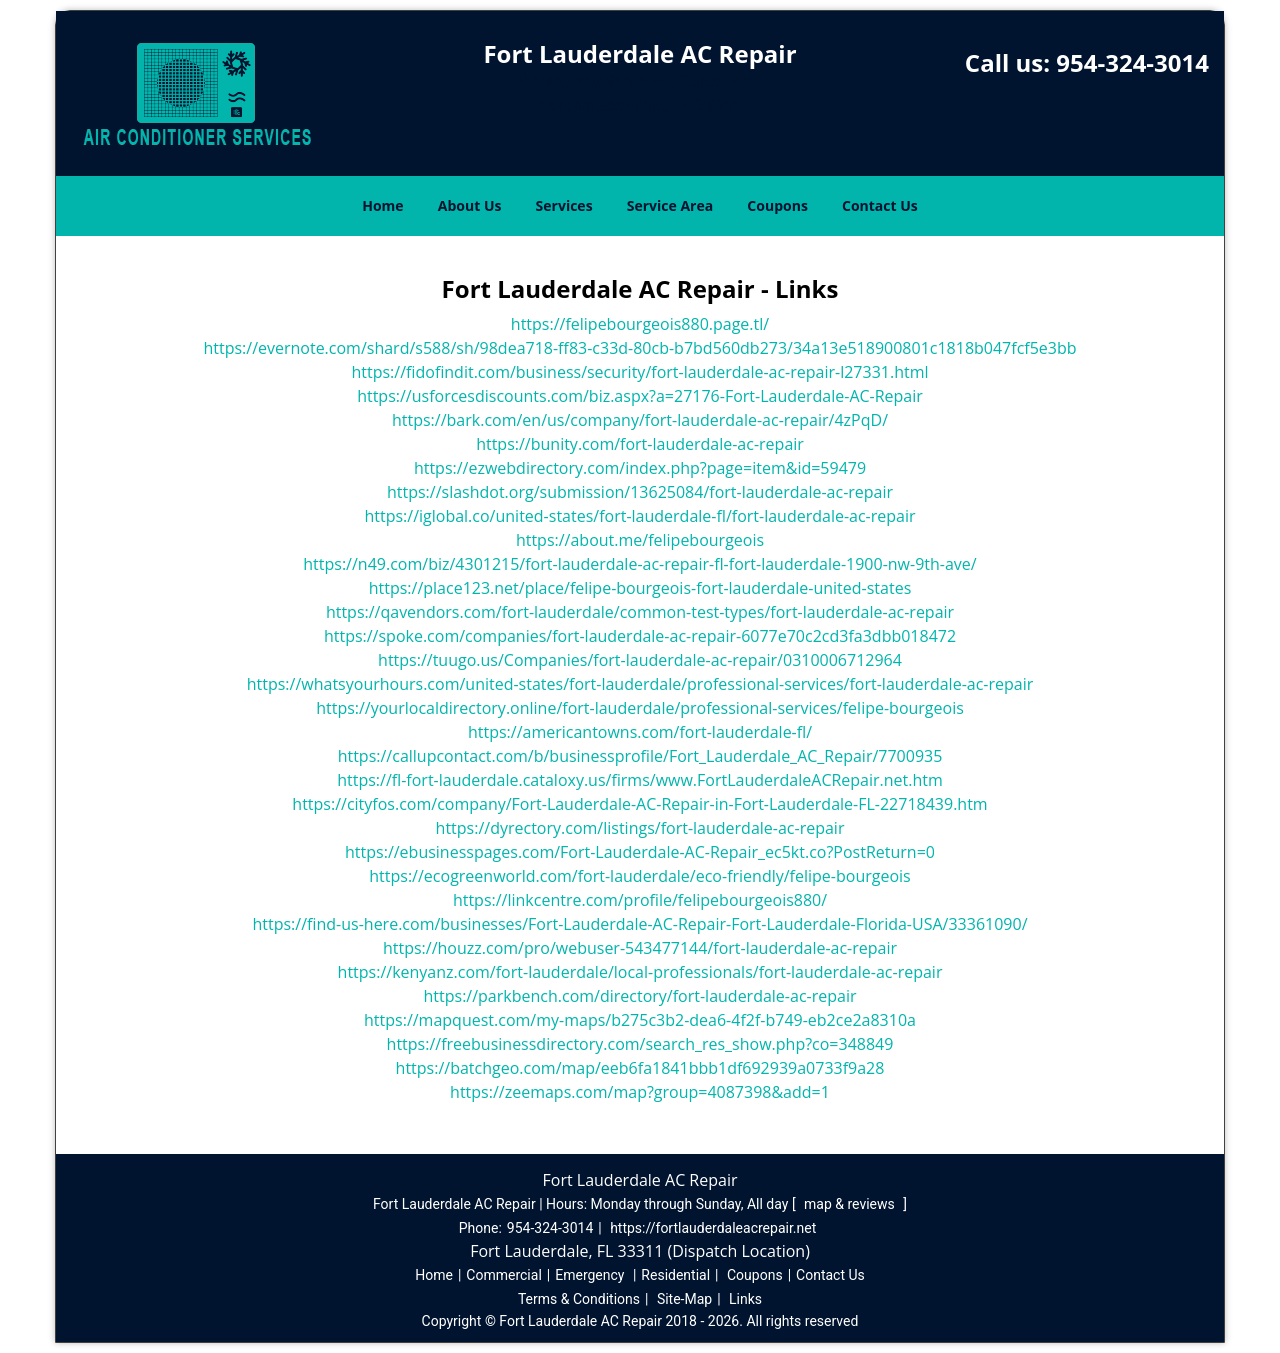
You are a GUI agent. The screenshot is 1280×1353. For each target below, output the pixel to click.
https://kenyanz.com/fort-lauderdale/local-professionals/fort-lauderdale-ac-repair (640, 972)
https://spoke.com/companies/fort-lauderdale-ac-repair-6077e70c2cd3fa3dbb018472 (640, 636)
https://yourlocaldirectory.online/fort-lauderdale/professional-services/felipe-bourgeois (640, 708)
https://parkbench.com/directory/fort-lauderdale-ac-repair (640, 996)
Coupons (777, 205)
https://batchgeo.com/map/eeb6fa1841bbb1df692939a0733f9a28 (640, 1068)
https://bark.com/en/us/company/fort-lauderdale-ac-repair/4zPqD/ (640, 420)
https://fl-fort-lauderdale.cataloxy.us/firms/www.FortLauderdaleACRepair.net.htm (640, 780)
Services (564, 205)
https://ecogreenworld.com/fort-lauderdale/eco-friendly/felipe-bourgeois (639, 876)
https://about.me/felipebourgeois (640, 540)
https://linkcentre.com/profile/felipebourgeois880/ (640, 900)
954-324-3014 (1132, 62)
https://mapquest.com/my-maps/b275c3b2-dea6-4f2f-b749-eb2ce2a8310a (640, 1020)
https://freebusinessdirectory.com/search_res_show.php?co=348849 (640, 1044)
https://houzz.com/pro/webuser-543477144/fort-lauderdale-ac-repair (640, 948)
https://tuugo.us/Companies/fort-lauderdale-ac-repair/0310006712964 (640, 660)
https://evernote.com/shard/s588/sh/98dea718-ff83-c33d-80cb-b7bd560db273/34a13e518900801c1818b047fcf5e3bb (639, 348)
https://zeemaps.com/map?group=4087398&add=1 (640, 1092)
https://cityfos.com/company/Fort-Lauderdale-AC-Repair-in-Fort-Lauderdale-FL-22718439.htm (639, 804)
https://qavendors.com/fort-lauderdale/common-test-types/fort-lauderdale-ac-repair (640, 612)
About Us (470, 205)
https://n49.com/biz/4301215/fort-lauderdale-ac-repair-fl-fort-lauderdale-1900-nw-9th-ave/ (639, 564)
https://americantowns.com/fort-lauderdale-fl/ (640, 732)
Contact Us (880, 205)
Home (382, 205)
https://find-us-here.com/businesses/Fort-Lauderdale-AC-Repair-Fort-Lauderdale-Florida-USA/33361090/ (639, 924)
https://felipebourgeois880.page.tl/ (640, 324)
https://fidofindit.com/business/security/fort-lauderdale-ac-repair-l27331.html (639, 372)
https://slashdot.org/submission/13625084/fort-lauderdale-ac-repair (640, 492)
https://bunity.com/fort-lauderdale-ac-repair (640, 444)
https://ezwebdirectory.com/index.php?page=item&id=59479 (640, 468)
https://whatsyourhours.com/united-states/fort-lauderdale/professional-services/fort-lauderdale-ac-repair (640, 684)
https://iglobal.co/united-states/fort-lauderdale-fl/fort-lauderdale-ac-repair (639, 516)
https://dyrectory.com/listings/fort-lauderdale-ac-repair (640, 828)
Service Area (670, 205)
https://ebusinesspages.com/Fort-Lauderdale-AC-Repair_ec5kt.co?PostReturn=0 (640, 852)
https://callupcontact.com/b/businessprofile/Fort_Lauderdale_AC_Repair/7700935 (640, 756)
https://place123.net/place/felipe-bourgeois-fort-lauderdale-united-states (640, 588)
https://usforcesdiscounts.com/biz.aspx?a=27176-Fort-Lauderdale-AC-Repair (640, 396)
